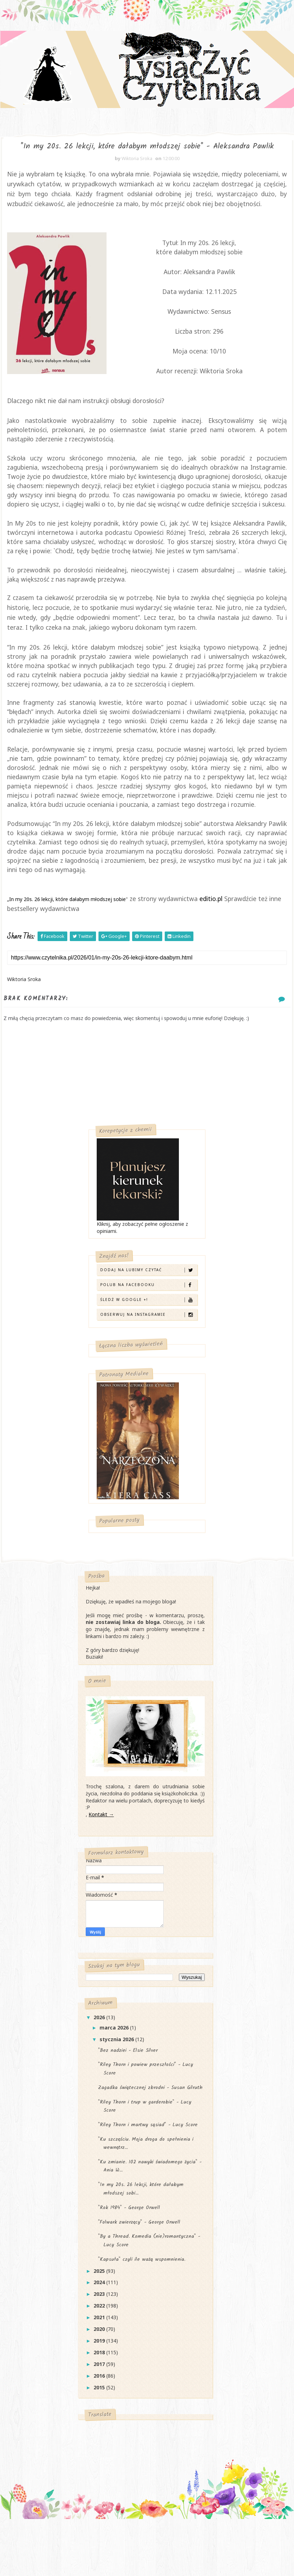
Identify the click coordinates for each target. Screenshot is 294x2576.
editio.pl (210, 944)
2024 (100, 2330)
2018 (100, 2400)
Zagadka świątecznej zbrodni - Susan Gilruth (150, 2135)
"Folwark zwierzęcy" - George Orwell (139, 2270)
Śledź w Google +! (148, 1345)
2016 (100, 2423)
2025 (100, 2318)
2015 (100, 2435)
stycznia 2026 (117, 2087)
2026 (100, 2065)
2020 (100, 2377)
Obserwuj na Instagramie (148, 1360)
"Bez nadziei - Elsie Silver (128, 2098)
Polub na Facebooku (148, 1330)
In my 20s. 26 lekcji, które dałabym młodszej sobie (67, 945)
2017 (100, 2411)
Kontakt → (101, 1862)
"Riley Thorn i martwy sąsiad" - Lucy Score (148, 2172)
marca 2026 (115, 2075)
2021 (100, 2365)
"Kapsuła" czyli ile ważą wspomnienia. (141, 2307)
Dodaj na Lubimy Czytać (148, 1315)
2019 (100, 2388)
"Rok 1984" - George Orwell (129, 2255)
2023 (100, 2342)
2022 (100, 2353)
